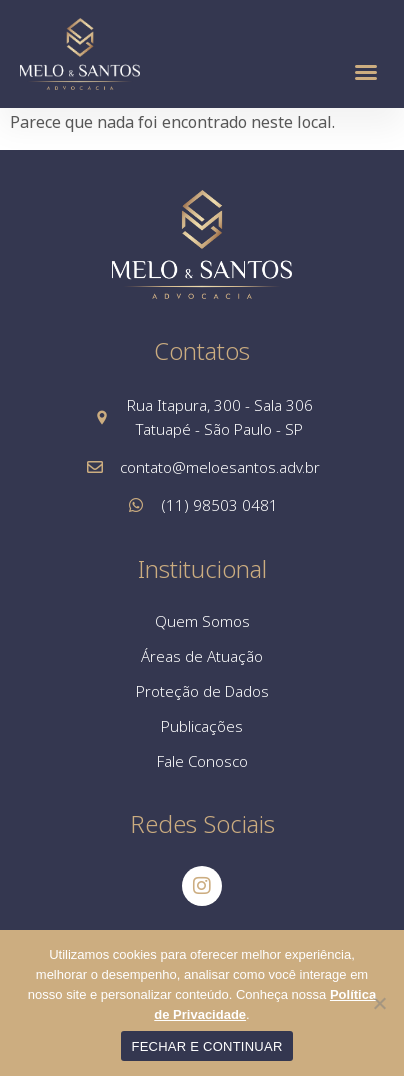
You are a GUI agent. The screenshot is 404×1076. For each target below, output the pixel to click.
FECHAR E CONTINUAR (206, 1046)
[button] (366, 72)
